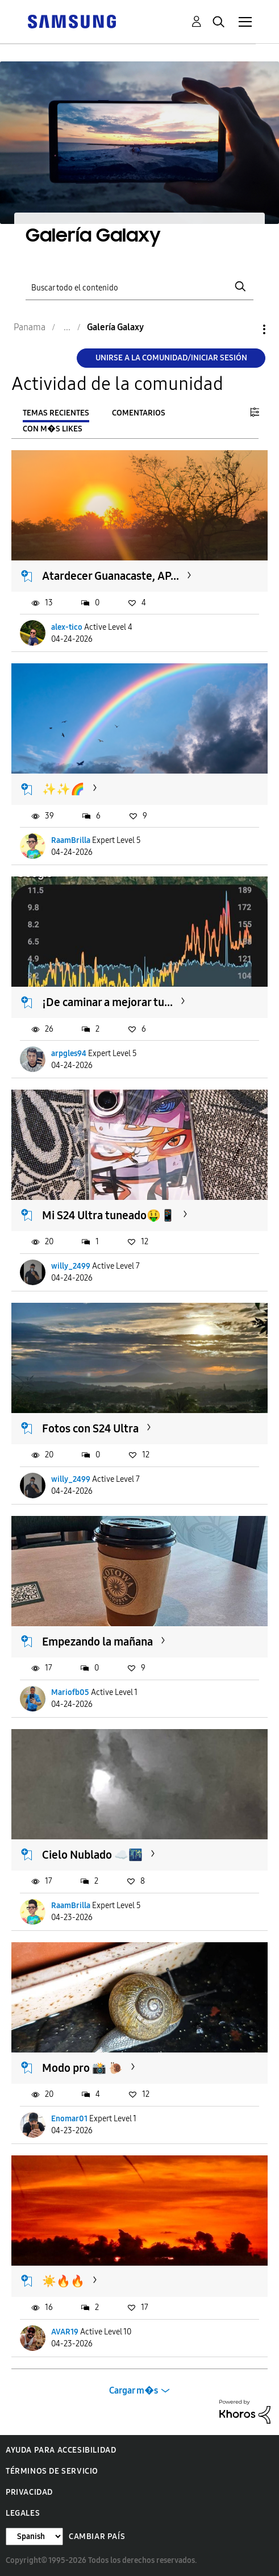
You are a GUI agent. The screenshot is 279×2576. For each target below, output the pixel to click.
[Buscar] (140, 286)
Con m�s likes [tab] (52, 429)
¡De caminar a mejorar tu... (107, 1002)
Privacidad (29, 2492)
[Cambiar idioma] (34, 2536)
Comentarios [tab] (138, 413)
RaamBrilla (70, 840)
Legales (23, 2513)
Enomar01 (69, 2119)
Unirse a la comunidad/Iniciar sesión (171, 358)
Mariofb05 (70, 1692)
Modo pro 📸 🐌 (82, 2068)
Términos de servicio (52, 2471)
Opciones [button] (244, 329)
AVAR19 (64, 2332)
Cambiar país (97, 2536)
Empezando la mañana (97, 1641)
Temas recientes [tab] (56, 413)
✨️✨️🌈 (63, 789)
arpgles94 (68, 1053)
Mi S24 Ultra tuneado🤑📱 (108, 1215)
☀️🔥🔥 (63, 2281)
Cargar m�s (133, 2390)
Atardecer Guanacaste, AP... (110, 576)
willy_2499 (70, 1266)
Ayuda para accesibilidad (61, 2450)
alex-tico (66, 627)
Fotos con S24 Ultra (90, 1428)
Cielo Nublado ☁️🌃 (92, 1855)
